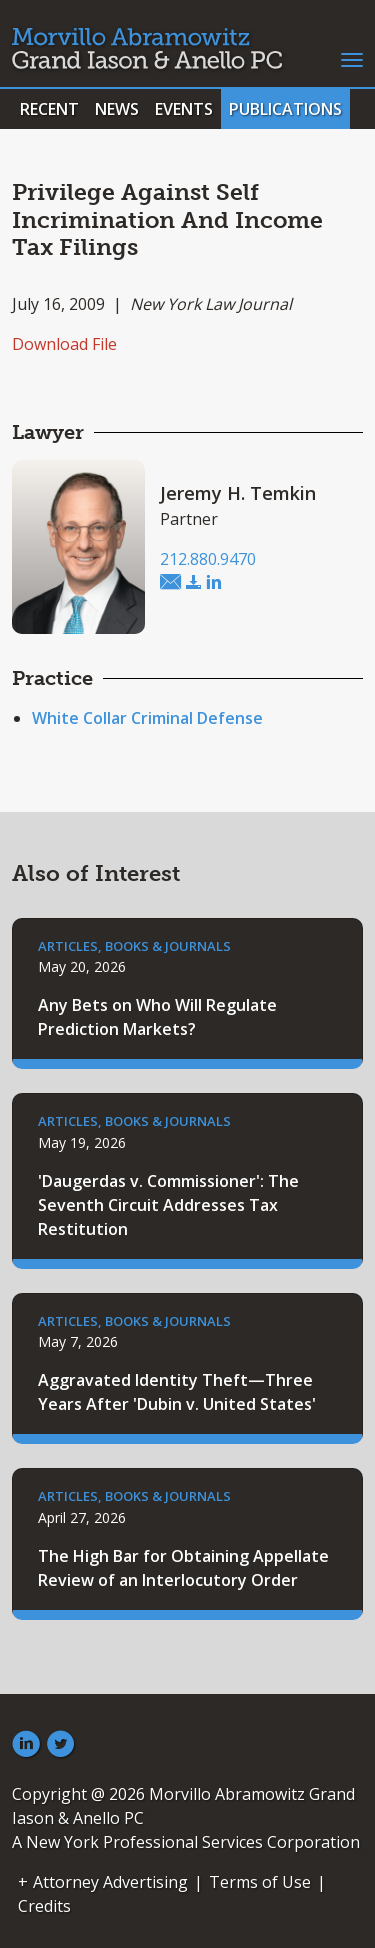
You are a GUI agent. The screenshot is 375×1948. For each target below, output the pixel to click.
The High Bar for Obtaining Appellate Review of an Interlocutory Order (183, 1568)
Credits (44, 1906)
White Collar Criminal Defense (147, 718)
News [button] (117, 109)
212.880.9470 (208, 559)
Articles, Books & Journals (134, 946)
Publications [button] (285, 109)
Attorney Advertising (110, 1882)
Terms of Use (260, 1882)
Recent (49, 109)
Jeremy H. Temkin (238, 493)
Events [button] (184, 109)
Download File (64, 344)
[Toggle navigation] (352, 58)
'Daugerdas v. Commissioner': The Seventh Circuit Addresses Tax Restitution (168, 1205)
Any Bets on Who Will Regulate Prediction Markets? (157, 1017)
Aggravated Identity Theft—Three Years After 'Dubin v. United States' (177, 1392)
